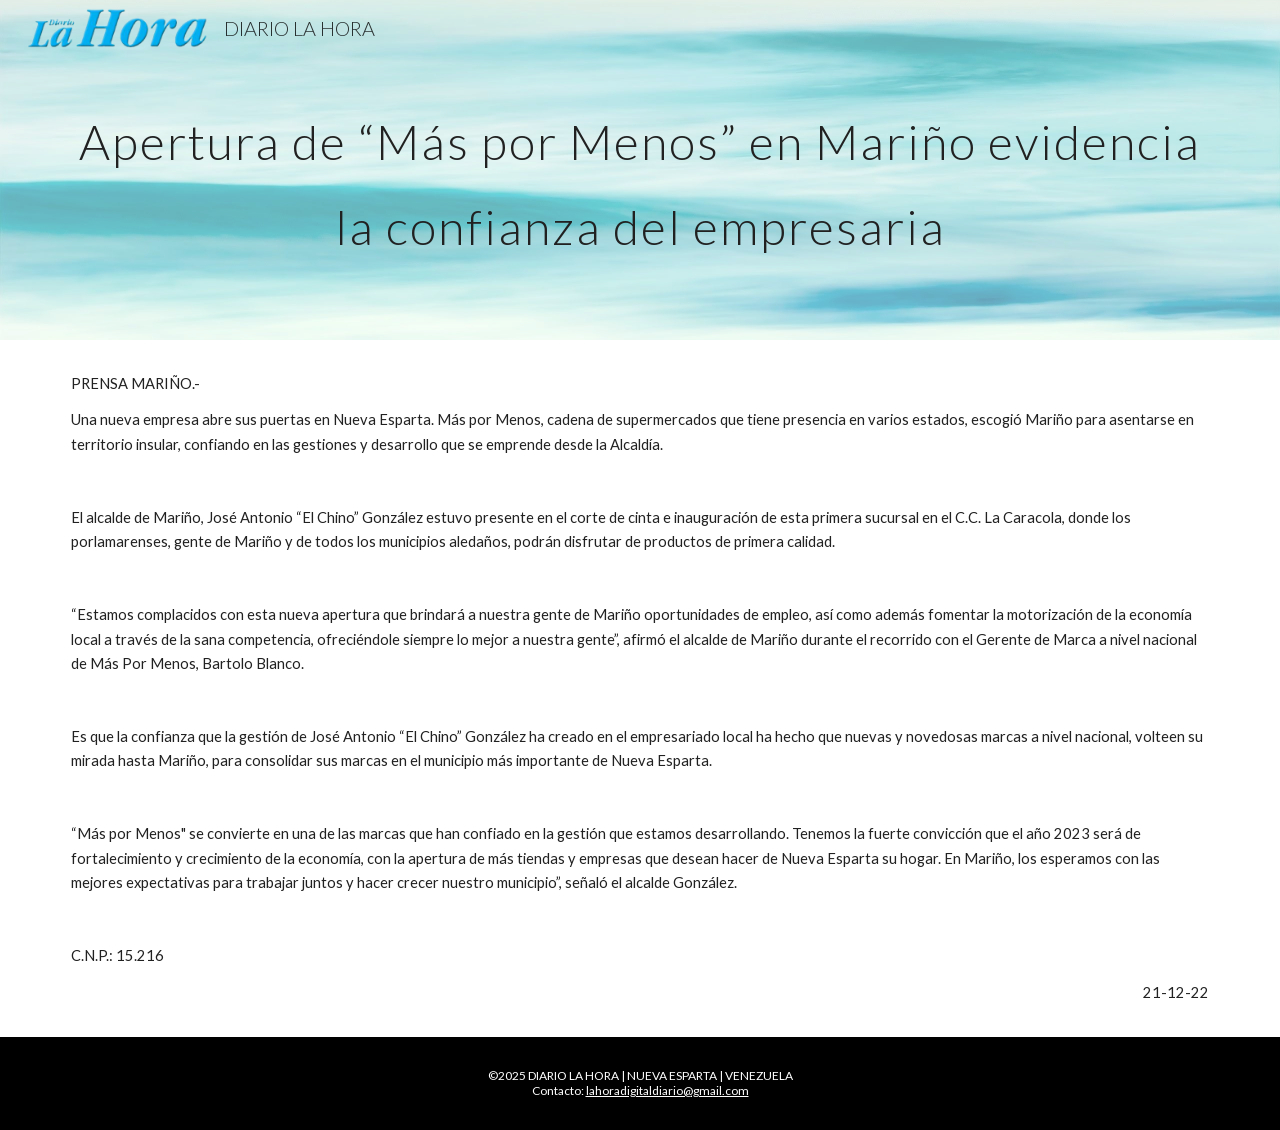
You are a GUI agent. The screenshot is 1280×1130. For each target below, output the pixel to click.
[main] (640, 170)
